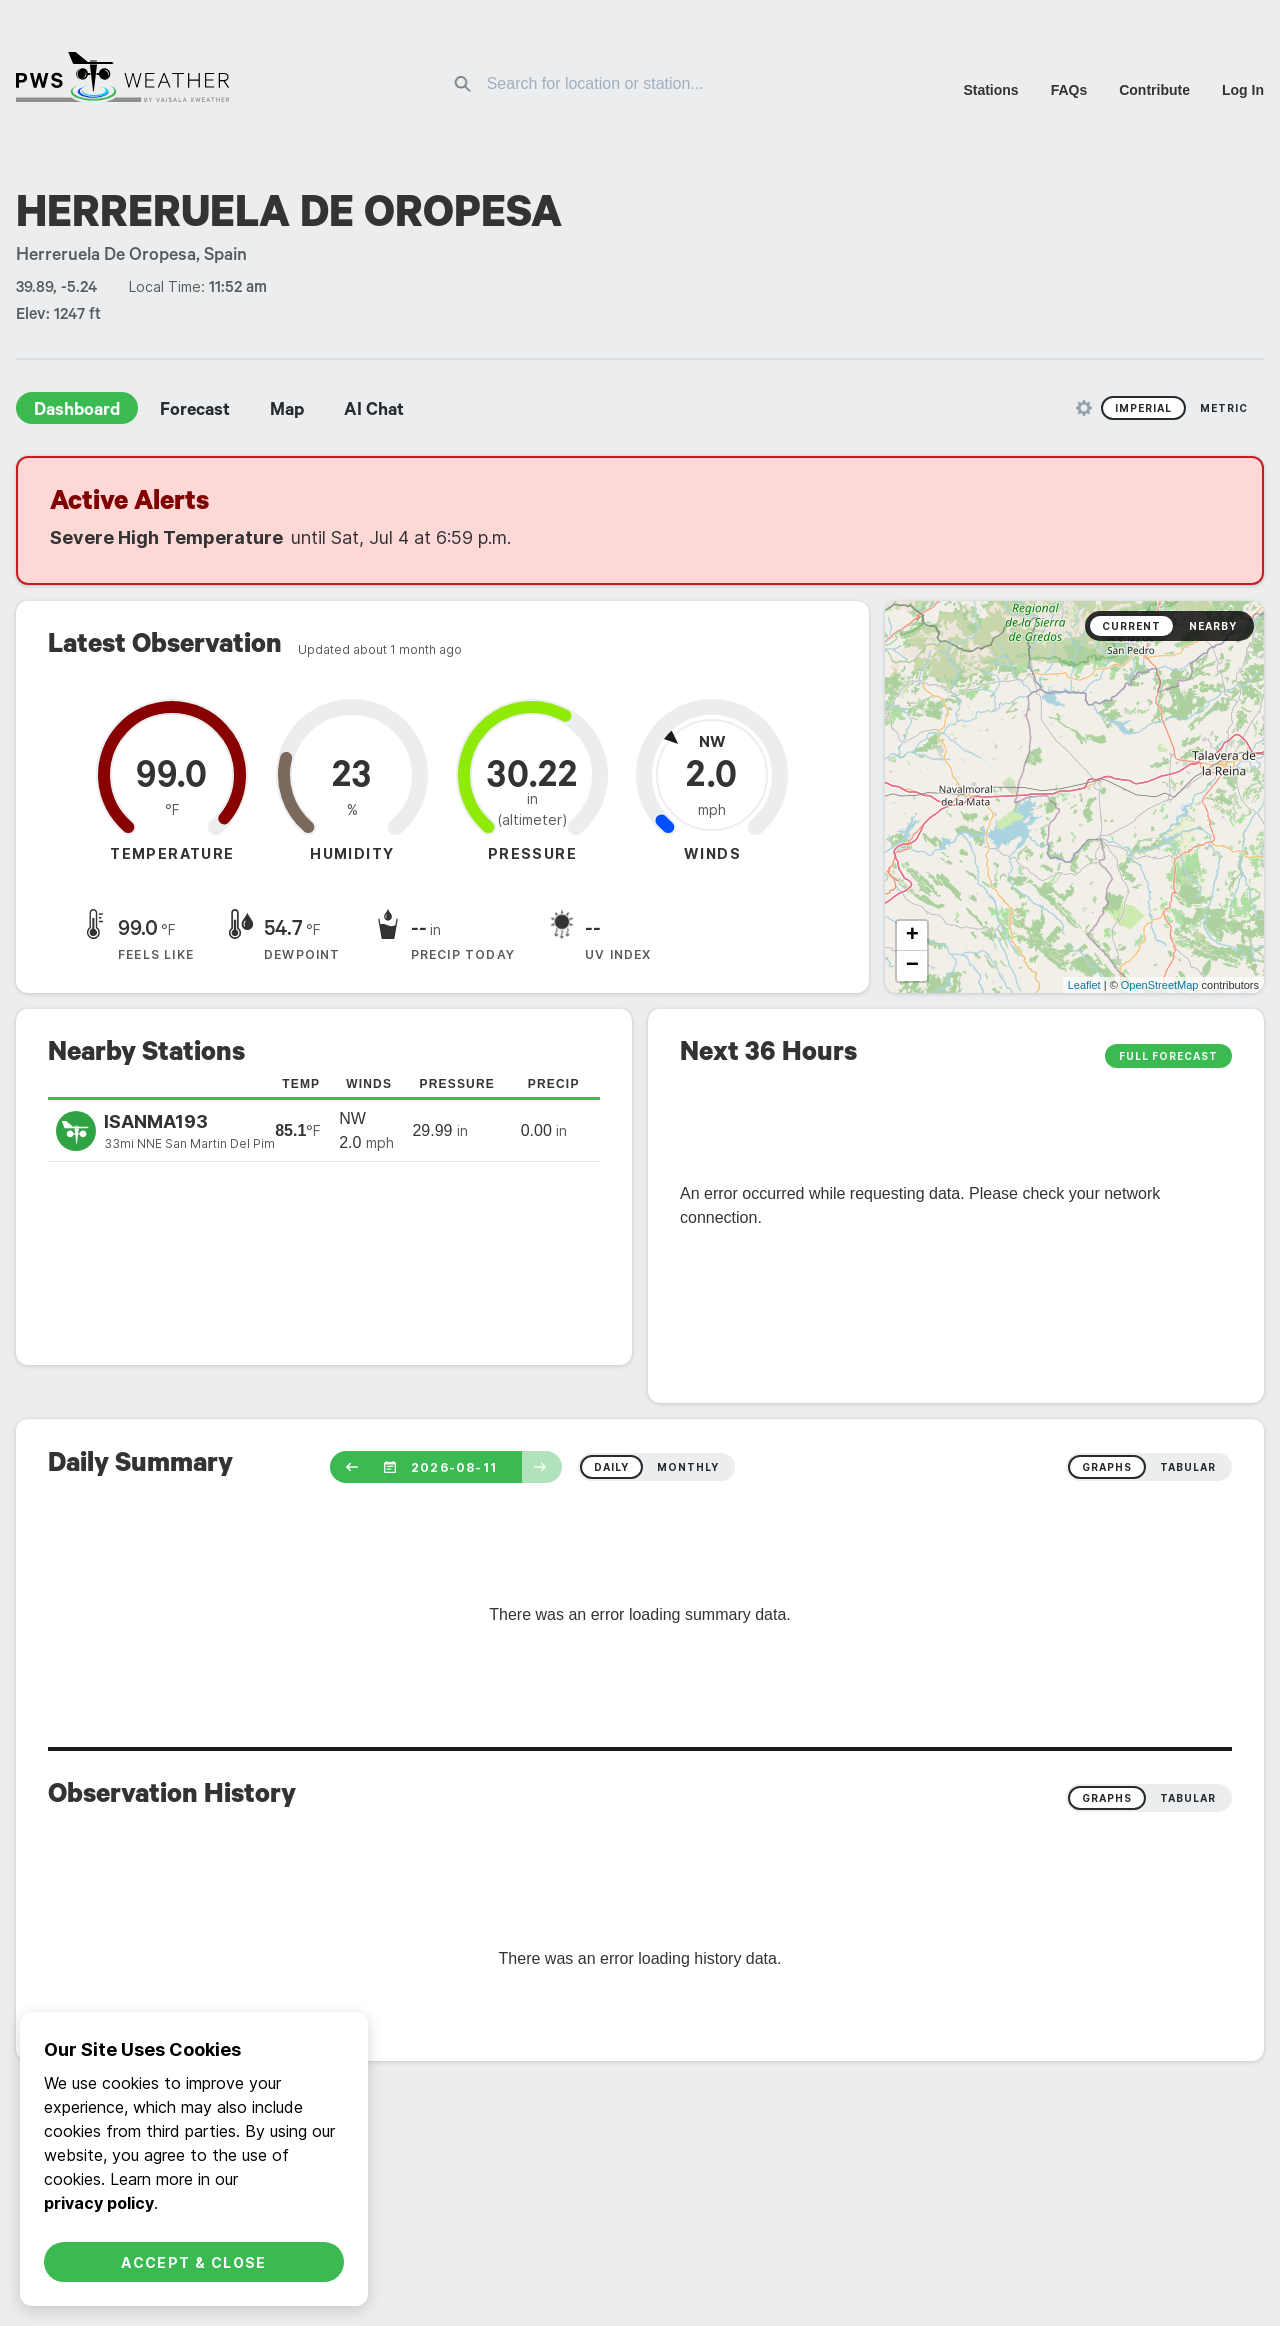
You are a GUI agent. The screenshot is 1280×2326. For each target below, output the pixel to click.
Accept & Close (194, 2262)
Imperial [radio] (1143, 408)
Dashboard (77, 412)
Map (287, 412)
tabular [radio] (1188, 1467)
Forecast (195, 412)
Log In (1243, 90)
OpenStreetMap (1160, 985)
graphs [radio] (1107, 1467)
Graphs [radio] (1107, 1798)
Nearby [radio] (1213, 626)
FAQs (1069, 90)
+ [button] (912, 936)
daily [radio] (611, 1467)
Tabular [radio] (1188, 1798)
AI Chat (374, 412)
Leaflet (1084, 985)
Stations (990, 90)
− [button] (912, 966)
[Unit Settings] (1084, 408)
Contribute (1154, 90)
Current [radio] (1131, 626)
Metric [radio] (1224, 408)
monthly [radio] (688, 1467)
